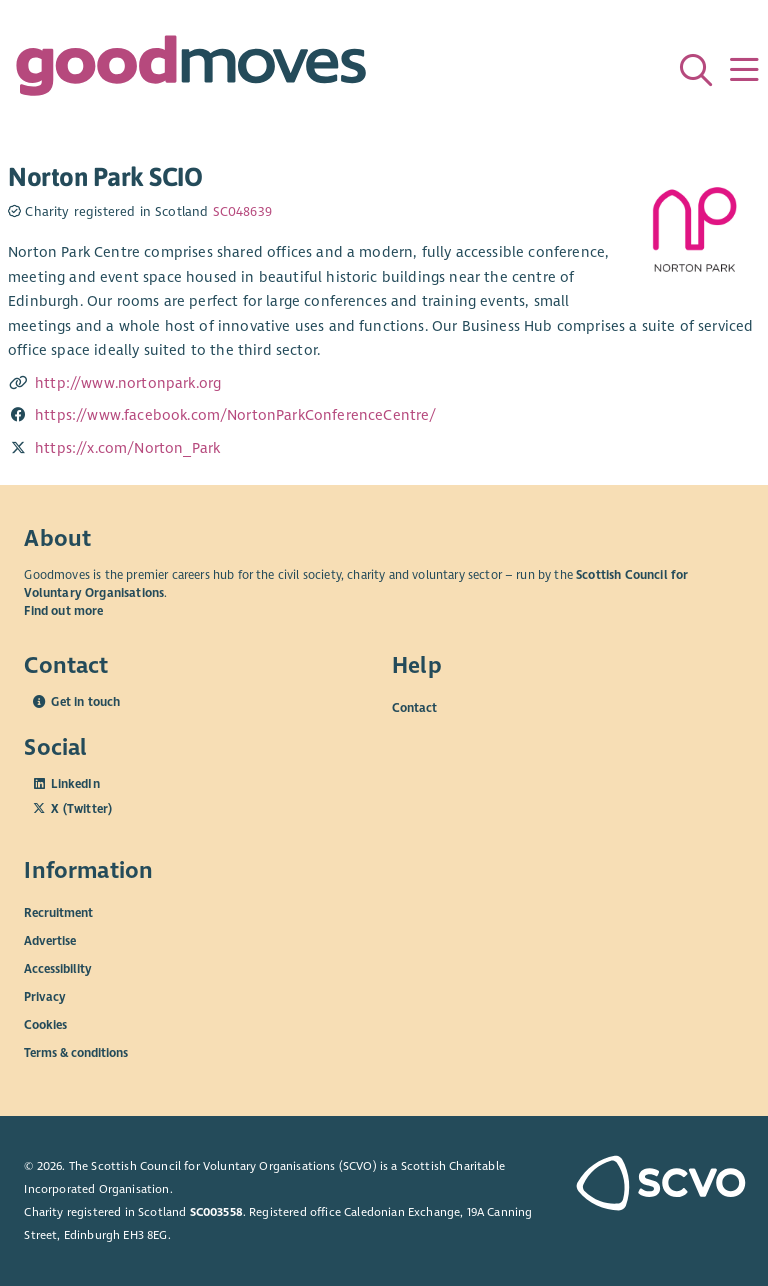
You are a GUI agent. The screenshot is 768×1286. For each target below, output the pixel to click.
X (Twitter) (81, 809)
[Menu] (744, 70)
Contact (414, 708)
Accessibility (58, 969)
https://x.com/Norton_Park (127, 448)
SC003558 (216, 1212)
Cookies (45, 1025)
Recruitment (58, 913)
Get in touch (85, 702)
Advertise (50, 941)
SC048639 (242, 212)
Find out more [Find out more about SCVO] (63, 611)
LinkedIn (75, 784)
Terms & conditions (76, 1053)
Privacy (45, 997)
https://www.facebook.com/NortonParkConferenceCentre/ (236, 415)
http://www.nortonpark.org (128, 383)
